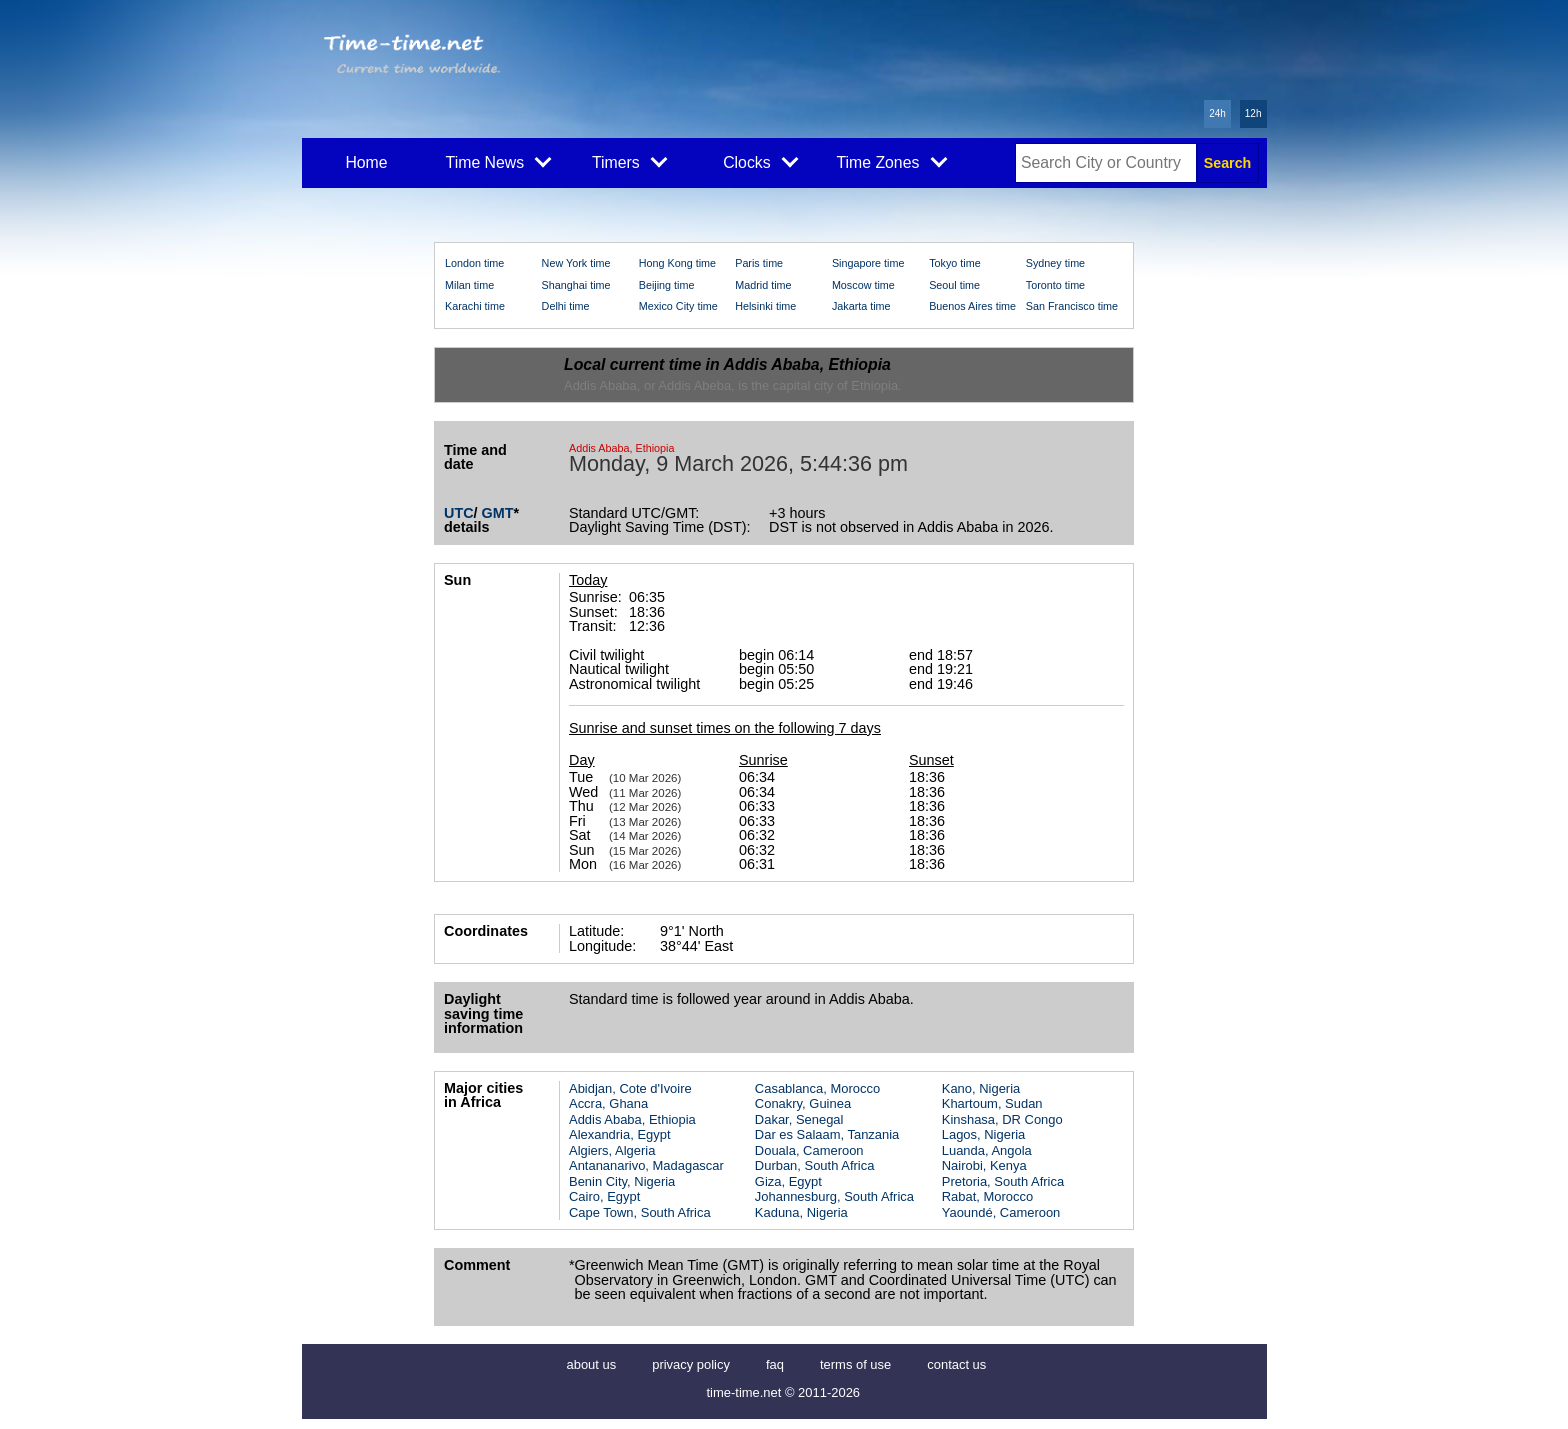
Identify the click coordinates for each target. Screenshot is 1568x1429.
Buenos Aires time (972, 306)
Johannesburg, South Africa (834, 1196)
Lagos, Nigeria (984, 1134)
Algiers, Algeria (612, 1150)
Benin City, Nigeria (622, 1181)
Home (366, 162)
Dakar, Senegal (799, 1119)
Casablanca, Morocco (817, 1088)
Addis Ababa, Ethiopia (632, 1119)
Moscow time (863, 285)
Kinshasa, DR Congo (1002, 1119)
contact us (956, 1364)
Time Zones (891, 161)
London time (474, 263)
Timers (629, 161)
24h (1217, 113)
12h (1253, 113)
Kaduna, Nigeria (801, 1212)
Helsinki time (765, 306)
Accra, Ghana (608, 1103)
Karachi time (475, 306)
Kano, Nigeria (981, 1088)
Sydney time (1055, 263)
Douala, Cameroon (809, 1150)
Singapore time (868, 263)
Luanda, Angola (987, 1150)
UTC (459, 513)
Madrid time (763, 285)
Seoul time (954, 285)
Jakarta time (861, 306)
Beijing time (667, 285)
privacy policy (691, 1364)
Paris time (759, 263)
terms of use (855, 1364)
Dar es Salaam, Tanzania (827, 1134)
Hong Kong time (677, 263)
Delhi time (566, 306)
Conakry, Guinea (803, 1103)
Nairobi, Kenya (984, 1165)
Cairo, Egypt (604, 1196)
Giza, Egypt (788, 1181)
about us (592, 1364)
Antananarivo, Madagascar (646, 1165)
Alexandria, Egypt (620, 1134)
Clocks (760, 161)
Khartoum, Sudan (992, 1103)
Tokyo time (955, 263)
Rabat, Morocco (987, 1196)
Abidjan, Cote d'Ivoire (630, 1088)
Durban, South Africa (815, 1165)
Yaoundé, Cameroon (1001, 1212)
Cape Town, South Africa (640, 1212)
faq (775, 1364)
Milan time (469, 285)
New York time (576, 263)
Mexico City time (678, 306)
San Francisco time (1072, 306)
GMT (498, 513)
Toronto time (1055, 285)
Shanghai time (576, 285)
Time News (499, 161)
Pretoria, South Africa (1003, 1181)
